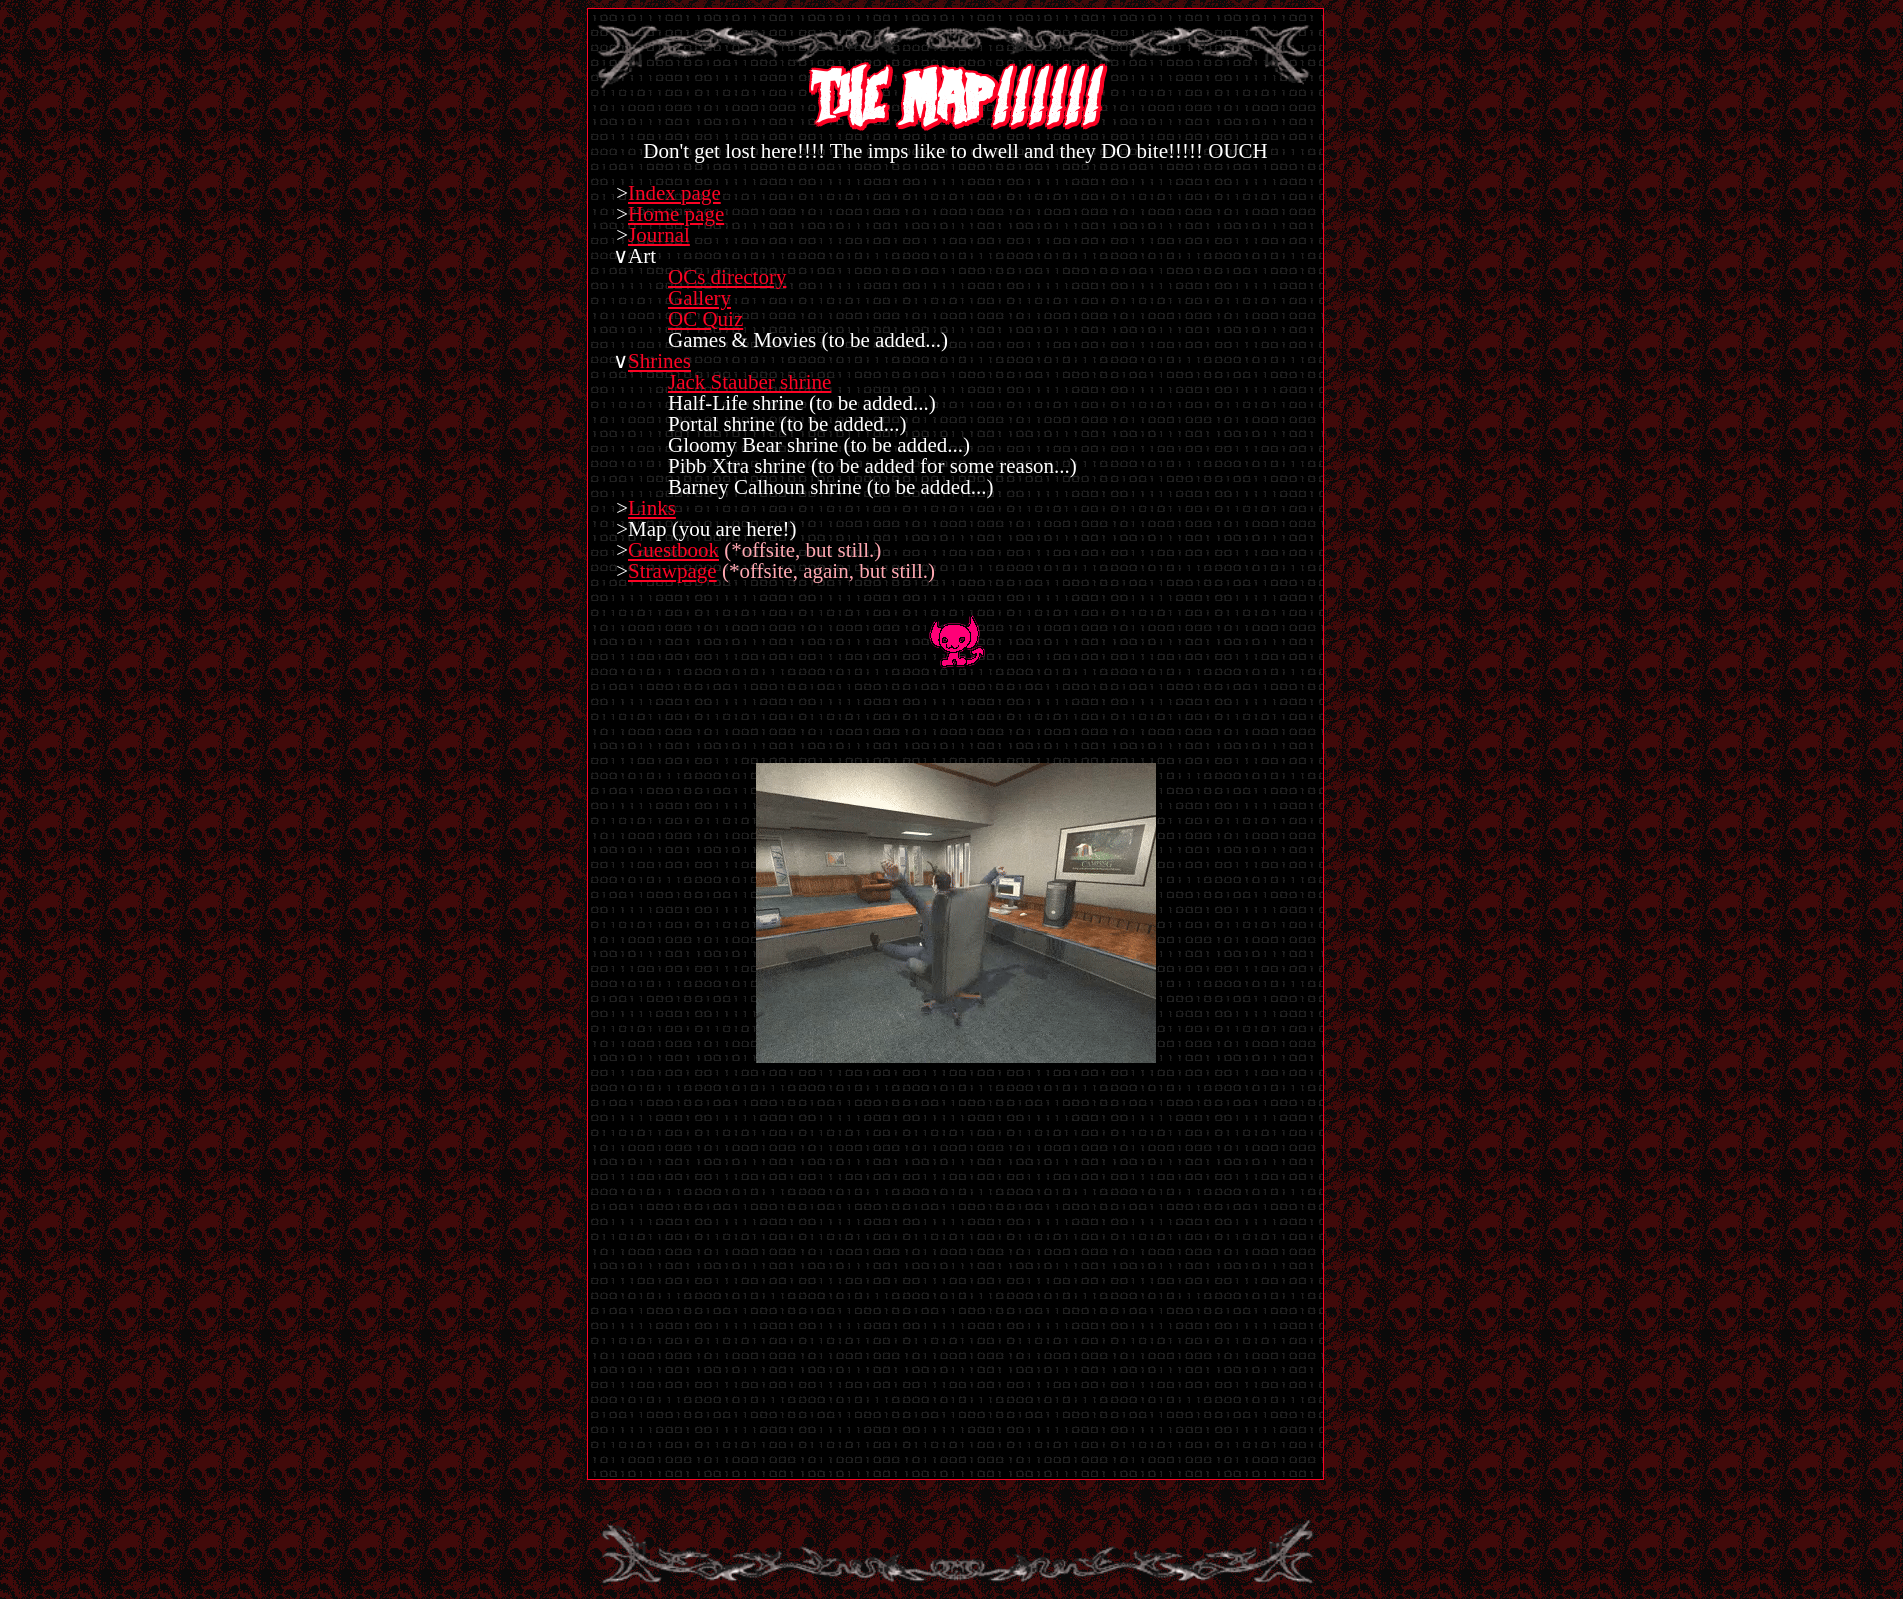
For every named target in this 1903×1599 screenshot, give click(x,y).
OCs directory (727, 277)
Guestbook (673, 550)
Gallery (699, 298)
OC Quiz (705, 319)
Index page (674, 193)
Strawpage (672, 571)
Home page (676, 214)
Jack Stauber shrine (749, 382)
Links (652, 508)
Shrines (659, 361)
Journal (659, 235)
